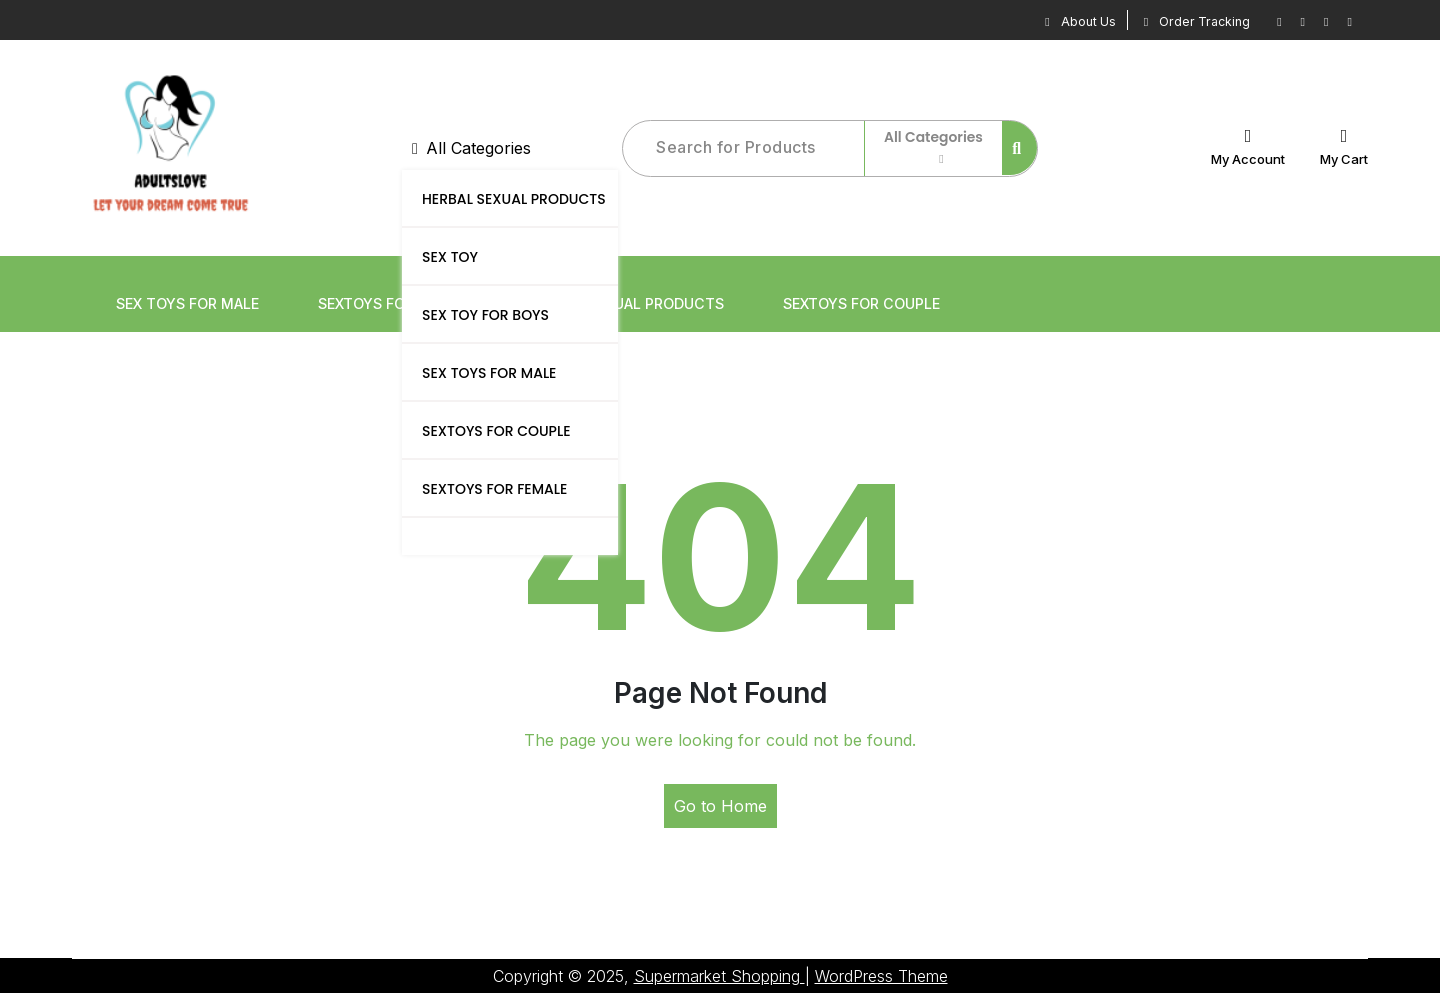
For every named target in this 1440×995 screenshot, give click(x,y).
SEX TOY (450, 258)
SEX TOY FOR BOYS (485, 316)
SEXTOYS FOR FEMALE (494, 490)
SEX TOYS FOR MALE (489, 374)
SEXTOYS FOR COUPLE (496, 432)
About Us (1054, 20)
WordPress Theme (881, 978)
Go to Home (720, 808)
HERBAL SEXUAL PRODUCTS (514, 200)
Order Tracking (1184, 20)
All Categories (471, 149)
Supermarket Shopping (719, 978)
